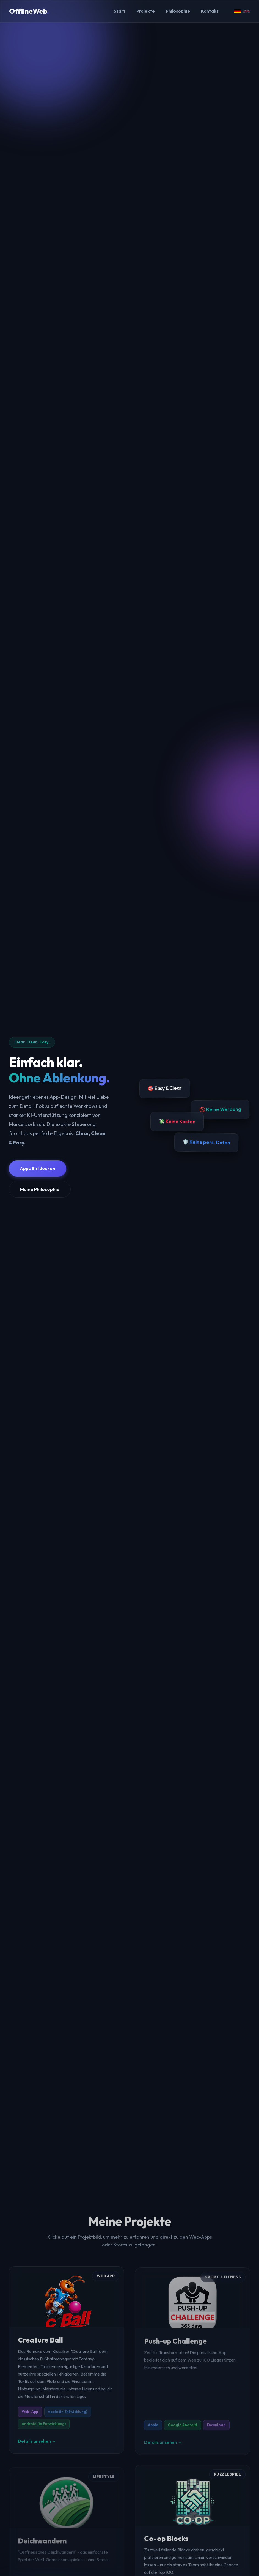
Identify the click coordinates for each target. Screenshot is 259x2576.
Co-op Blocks (166, 2541)
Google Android (182, 2428)
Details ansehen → (37, 2444)
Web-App (30, 2414)
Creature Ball (40, 2343)
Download (216, 2428)
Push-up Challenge (175, 2344)
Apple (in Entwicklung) (67, 2414)
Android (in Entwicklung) (44, 2427)
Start (119, 11)
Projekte (145, 11)
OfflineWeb (29, 11)
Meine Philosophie (39, 1189)
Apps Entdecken (37, 1168)
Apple (153, 2428)
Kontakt (210, 11)
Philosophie (178, 11)
